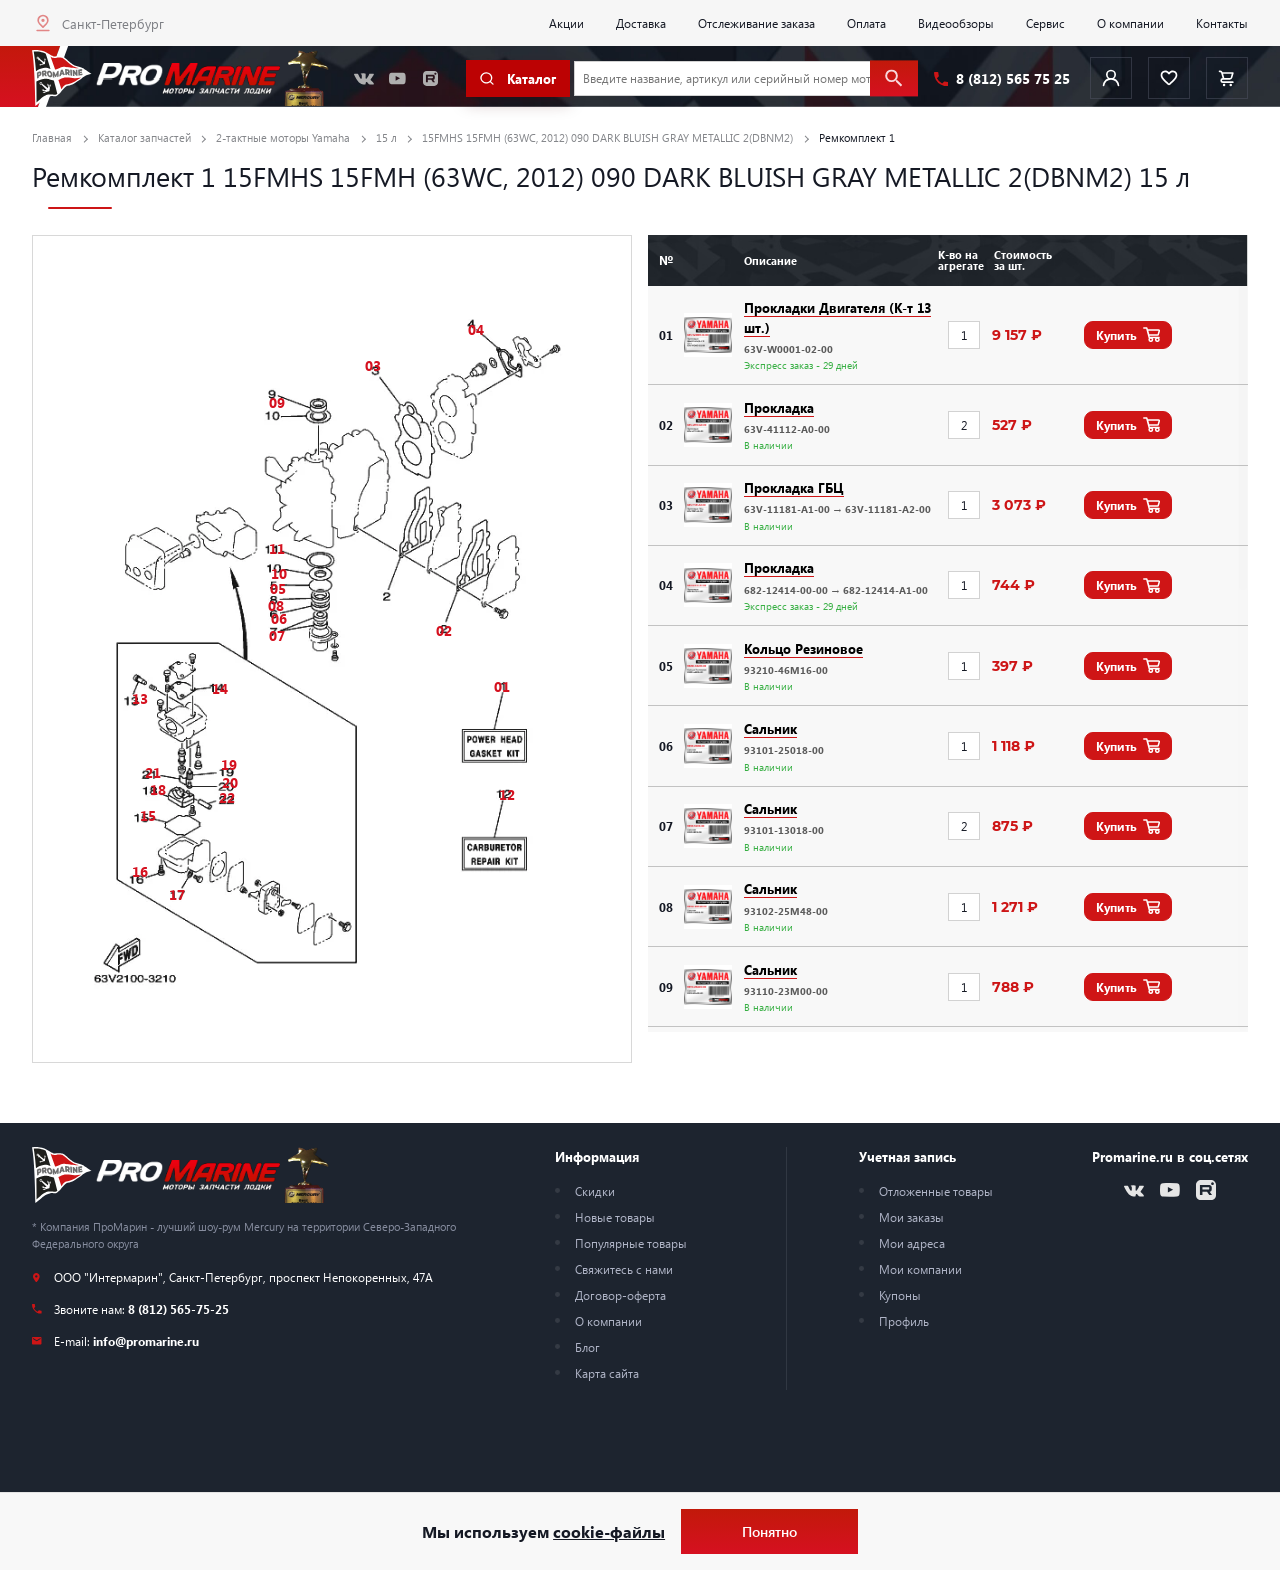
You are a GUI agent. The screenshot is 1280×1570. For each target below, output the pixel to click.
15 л (386, 137)
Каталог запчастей (144, 137)
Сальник (770, 728)
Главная (52, 137)
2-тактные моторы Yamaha (283, 137)
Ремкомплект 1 (857, 137)
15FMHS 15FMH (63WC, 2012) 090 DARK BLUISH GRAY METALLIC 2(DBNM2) (607, 137)
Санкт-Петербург (113, 23)
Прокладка (779, 407)
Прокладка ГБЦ (794, 487)
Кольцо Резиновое (803, 648)
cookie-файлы (609, 1531)
